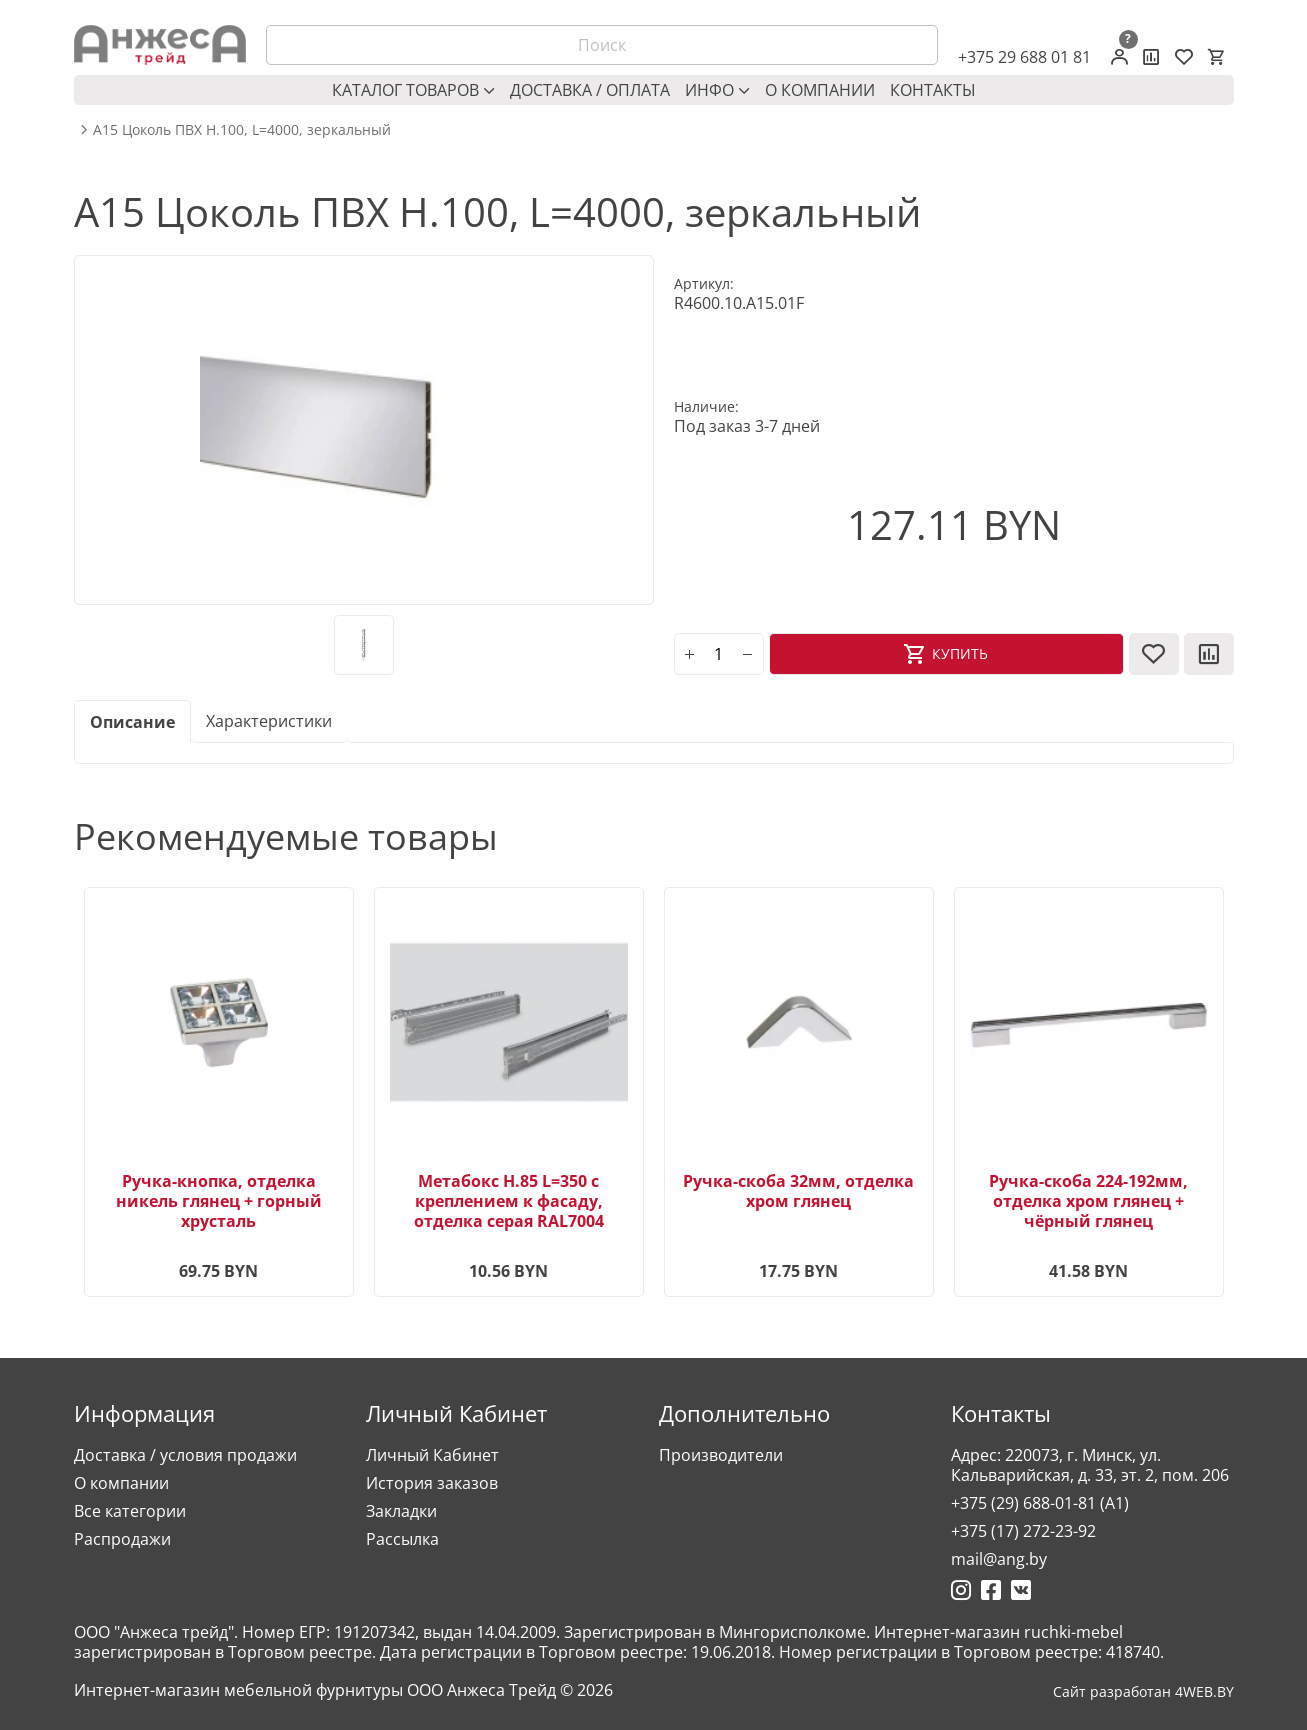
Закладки (401, 1511)
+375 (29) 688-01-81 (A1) (1040, 1503)
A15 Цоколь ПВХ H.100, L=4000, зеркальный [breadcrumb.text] (242, 130)
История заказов (432, 1483)
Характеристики (269, 721)
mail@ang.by (999, 1559)
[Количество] (719, 654)
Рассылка (402, 1539)
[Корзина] (1216, 57)
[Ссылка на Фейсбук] (991, 1590)
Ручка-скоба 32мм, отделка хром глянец (798, 1191)
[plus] (690, 654)
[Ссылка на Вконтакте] (1021, 1590)
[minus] (748, 654)
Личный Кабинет (432, 1455)
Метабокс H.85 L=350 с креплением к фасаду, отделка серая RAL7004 (509, 1201)
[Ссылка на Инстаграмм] (961, 1590)
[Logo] (160, 45)
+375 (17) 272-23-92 (1023, 1531)
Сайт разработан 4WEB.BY (1143, 1692)
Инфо (717, 90)
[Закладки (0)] (1184, 57)
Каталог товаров (413, 90)
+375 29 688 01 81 (1024, 57)
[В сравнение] (1209, 654)
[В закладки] (1154, 654)
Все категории (130, 1511)
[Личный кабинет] (1119, 57)
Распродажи (122, 1539)
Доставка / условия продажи (185, 1455)
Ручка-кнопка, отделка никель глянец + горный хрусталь (219, 1201)
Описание (132, 722)
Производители (721, 1455)
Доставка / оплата (590, 90)
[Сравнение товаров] (1151, 57)
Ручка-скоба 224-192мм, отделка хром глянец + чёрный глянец (1088, 1201)
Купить (960, 653)
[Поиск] (602, 45)
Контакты (933, 90)
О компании (820, 90)
